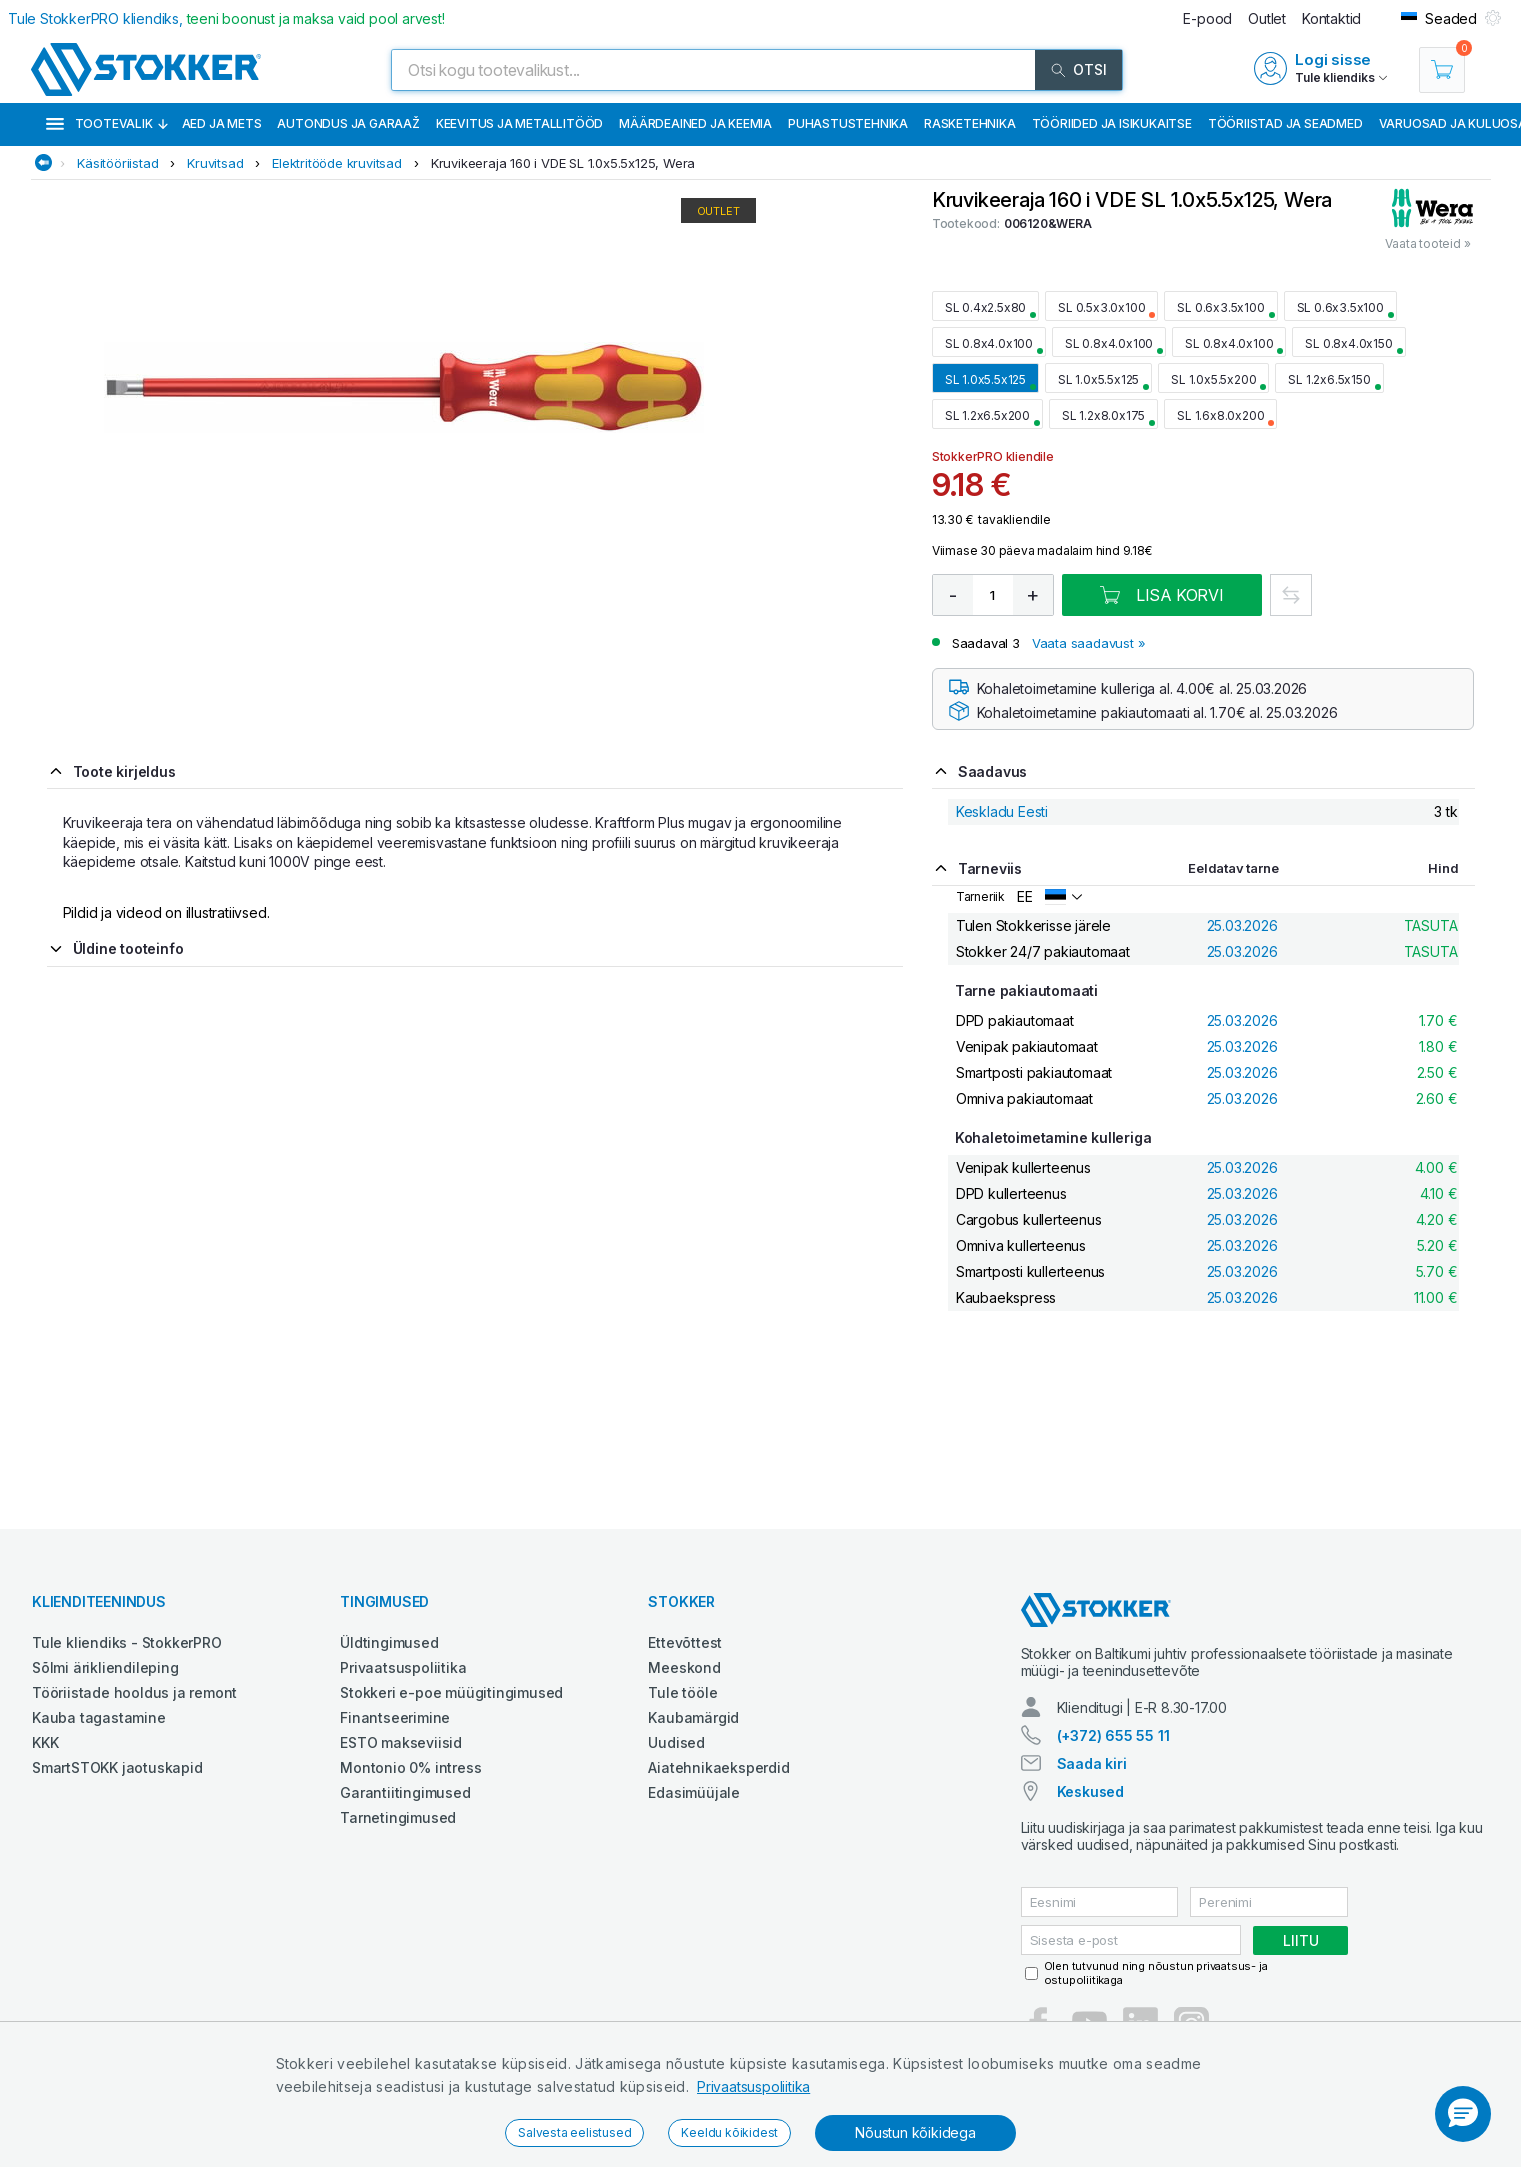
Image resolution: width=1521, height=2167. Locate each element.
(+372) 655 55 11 (1113, 1735)
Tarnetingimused (398, 1817)
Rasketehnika (970, 123)
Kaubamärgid (693, 1717)
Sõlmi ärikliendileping (105, 1667)
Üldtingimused (389, 1642)
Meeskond (684, 1667)
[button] (1463, 2114)
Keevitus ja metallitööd (519, 123)
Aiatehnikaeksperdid (718, 1767)
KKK (45, 1742)
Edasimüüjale (694, 1792)
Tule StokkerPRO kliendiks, (226, 18)
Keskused (1090, 1791)
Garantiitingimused (405, 1792)
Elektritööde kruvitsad (337, 163)
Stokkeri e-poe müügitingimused (451, 1692)
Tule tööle (682, 1692)
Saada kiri (1092, 1763)
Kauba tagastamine (99, 1717)
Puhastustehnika (848, 123)
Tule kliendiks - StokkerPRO (127, 1642)
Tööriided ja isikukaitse (1112, 123)
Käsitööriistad (117, 163)
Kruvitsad (215, 163)
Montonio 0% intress (410, 1767)
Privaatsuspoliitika (753, 2086)
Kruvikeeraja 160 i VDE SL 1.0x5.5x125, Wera (563, 163)
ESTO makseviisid (401, 1742)
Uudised (676, 1742)
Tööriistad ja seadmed (1285, 123)
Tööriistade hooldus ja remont (134, 1692)
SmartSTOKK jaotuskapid (117, 1767)
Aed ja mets (222, 123)
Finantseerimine (395, 1717)
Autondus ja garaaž (348, 123)
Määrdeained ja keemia (695, 123)
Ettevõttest (685, 1642)
